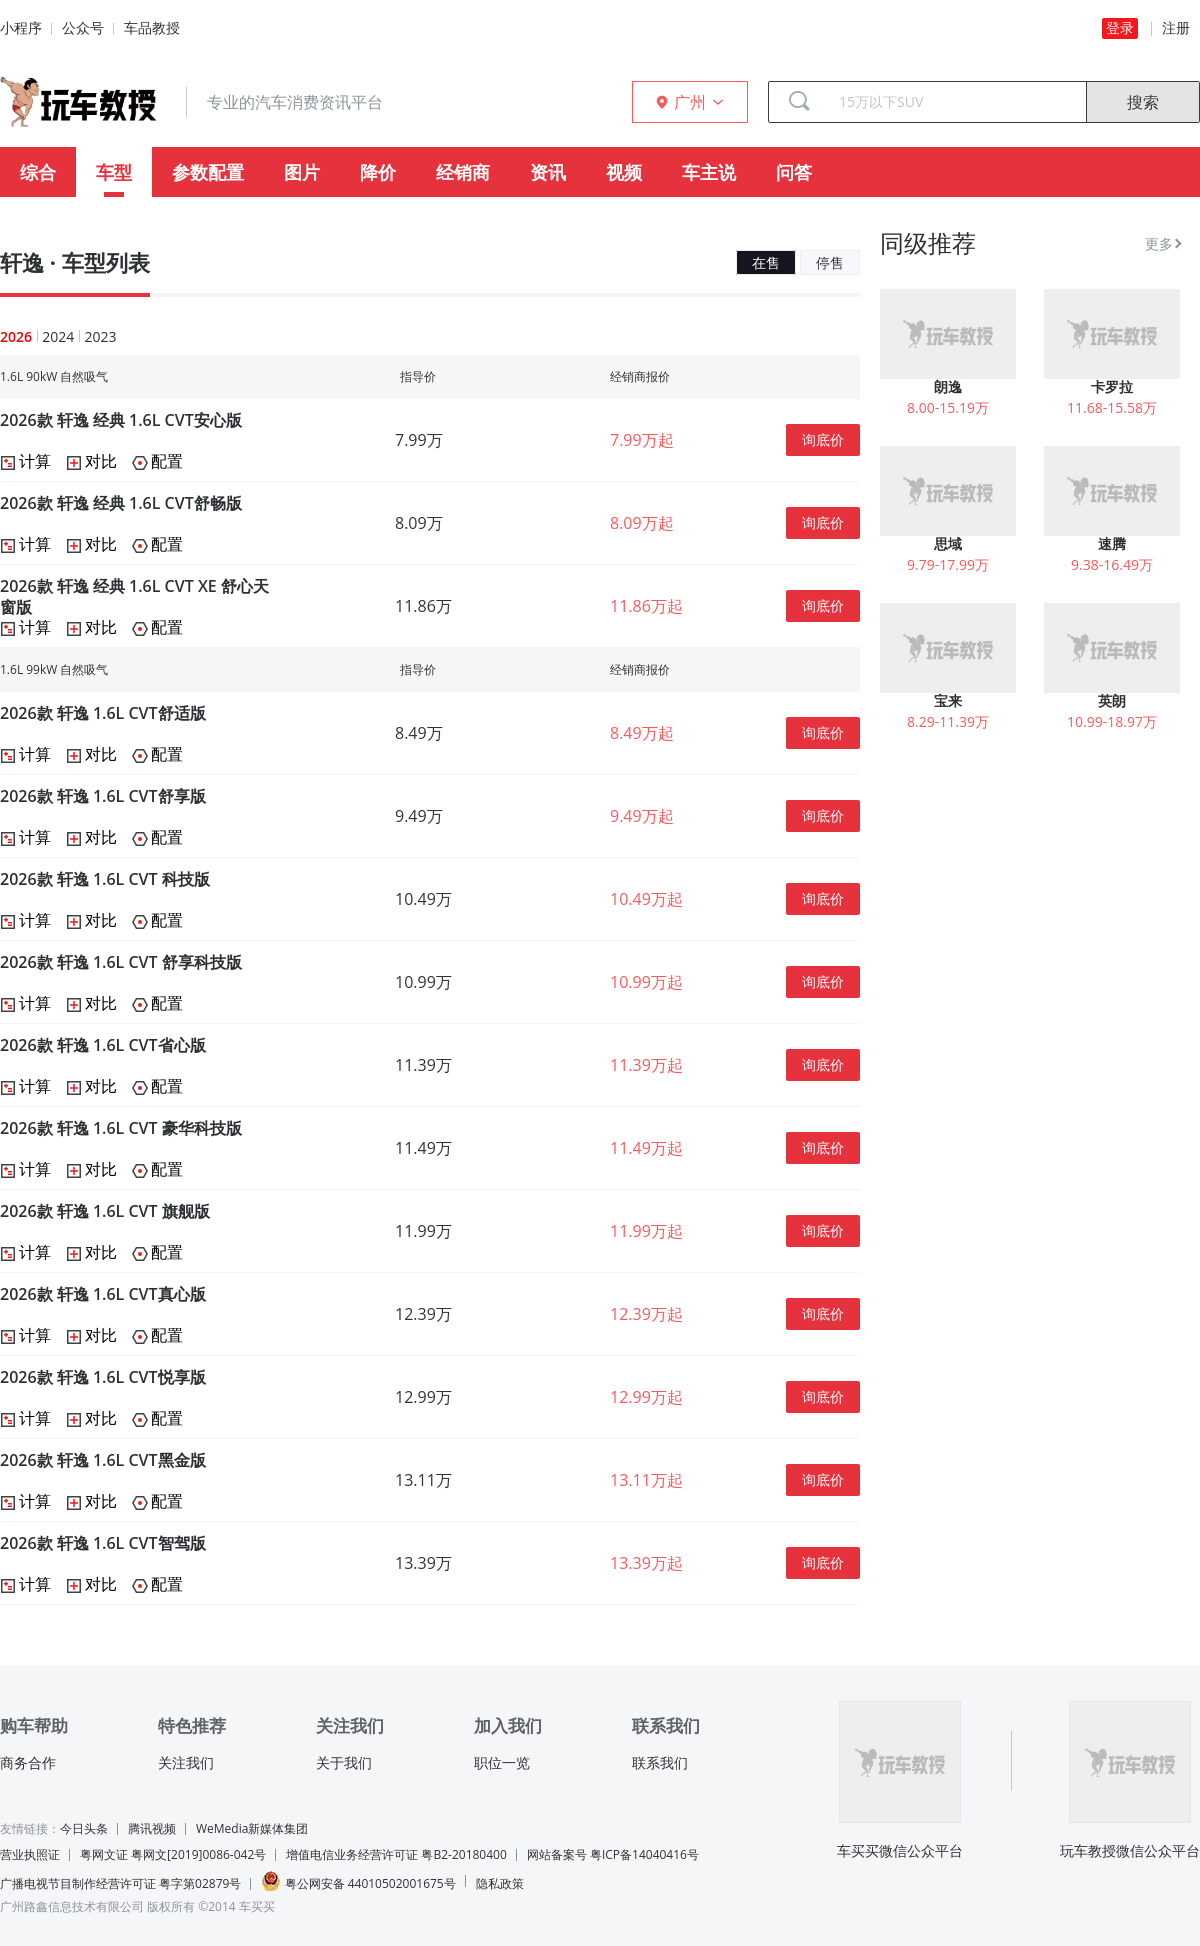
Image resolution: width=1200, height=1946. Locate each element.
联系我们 (660, 1763)
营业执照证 (30, 1854)
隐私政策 (500, 1883)
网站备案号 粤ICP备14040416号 (613, 1854)
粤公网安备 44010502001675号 (358, 1881)
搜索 (1143, 102)
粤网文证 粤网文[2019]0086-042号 (173, 1854)
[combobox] (955, 102)
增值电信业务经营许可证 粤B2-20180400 (396, 1854)
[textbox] (955, 102)
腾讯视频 (152, 1828)
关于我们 (344, 1763)
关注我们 (186, 1763)
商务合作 (28, 1763)
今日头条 (84, 1828)
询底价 (823, 439)
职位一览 (502, 1763)
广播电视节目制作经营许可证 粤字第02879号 (120, 1883)
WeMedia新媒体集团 (252, 1828)
